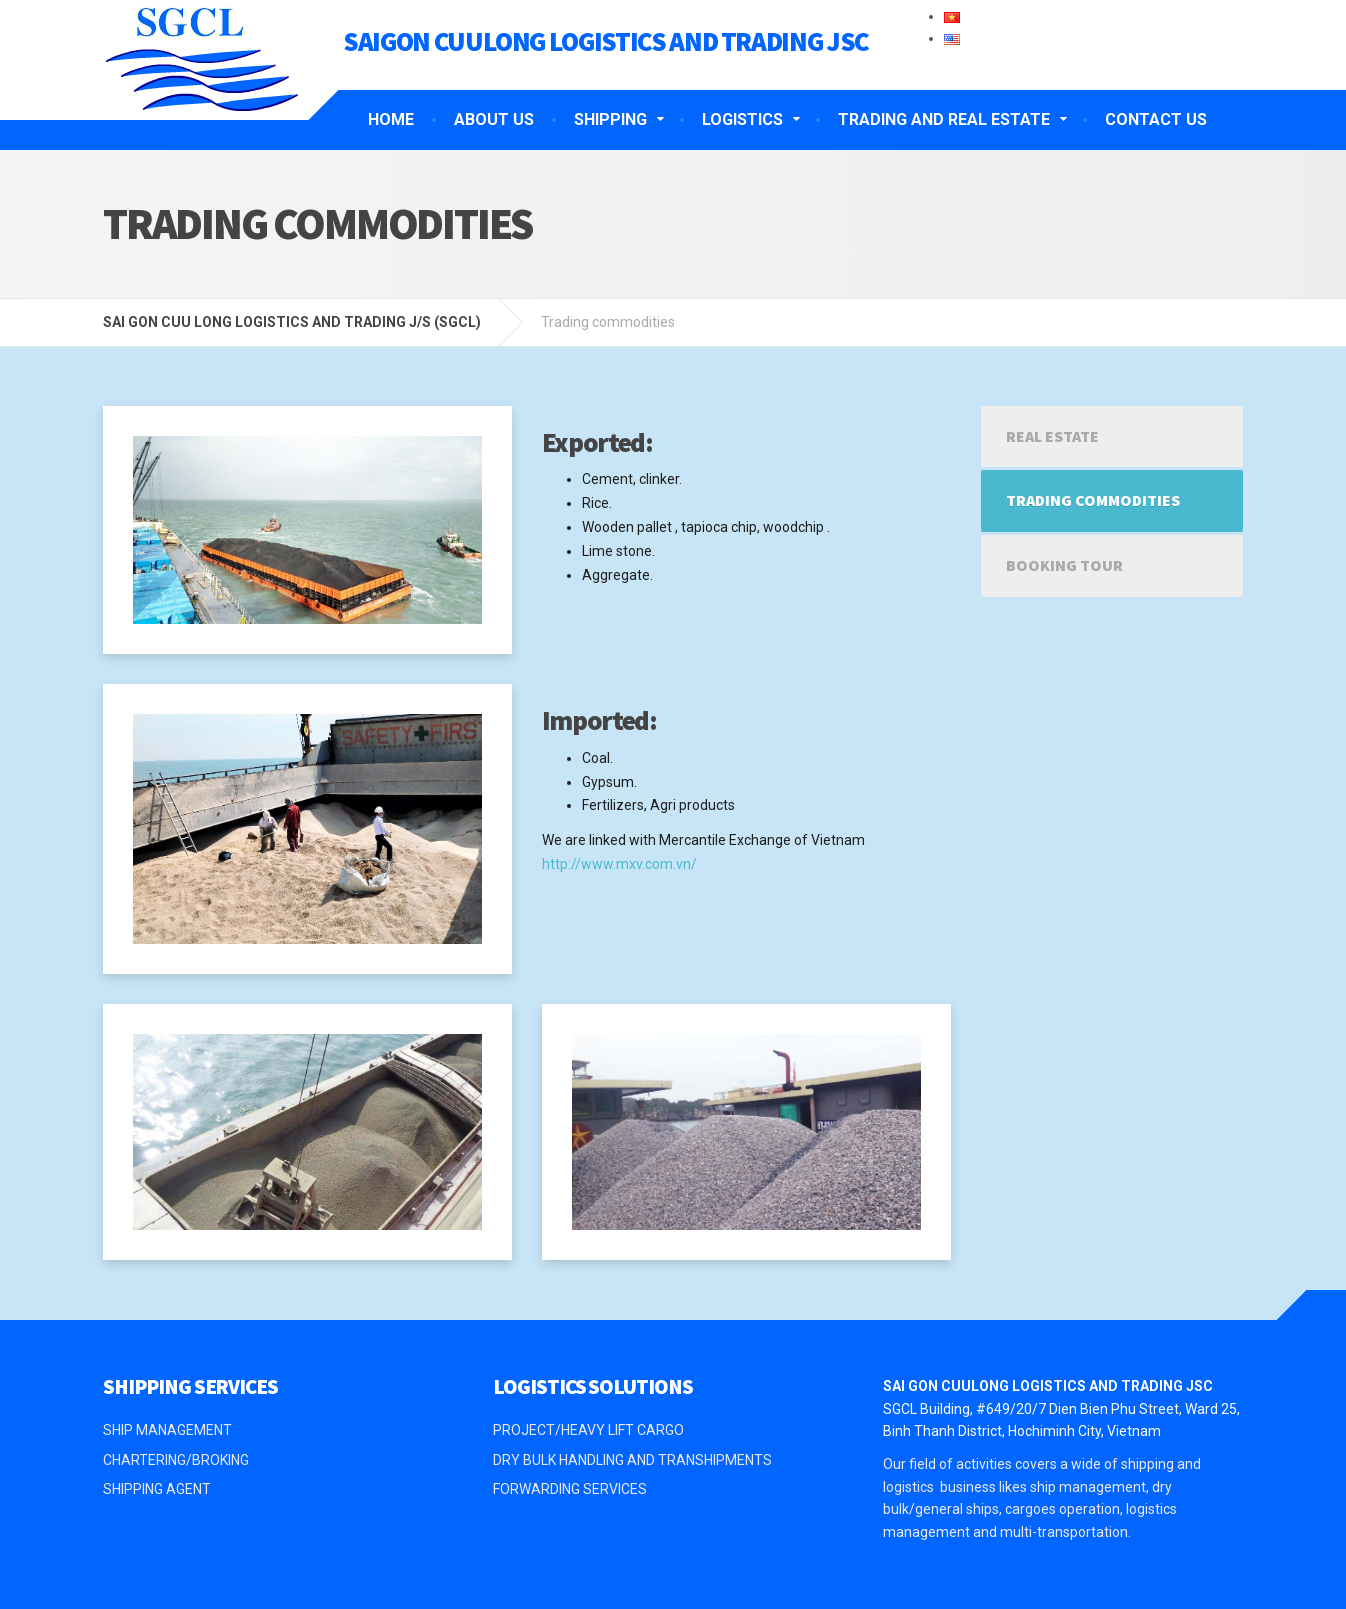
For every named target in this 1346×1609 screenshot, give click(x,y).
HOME (391, 119)
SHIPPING (610, 119)
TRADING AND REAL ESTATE (944, 119)
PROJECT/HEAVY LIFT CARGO (588, 1430)
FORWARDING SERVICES (570, 1489)
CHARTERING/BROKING (176, 1460)
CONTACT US (1156, 119)
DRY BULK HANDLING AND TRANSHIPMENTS (632, 1460)
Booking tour (1064, 565)
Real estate (1052, 436)
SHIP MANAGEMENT (167, 1430)
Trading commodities (1093, 500)
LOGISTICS (742, 119)
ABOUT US (494, 119)
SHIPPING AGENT (157, 1489)
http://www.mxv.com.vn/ (619, 864)
